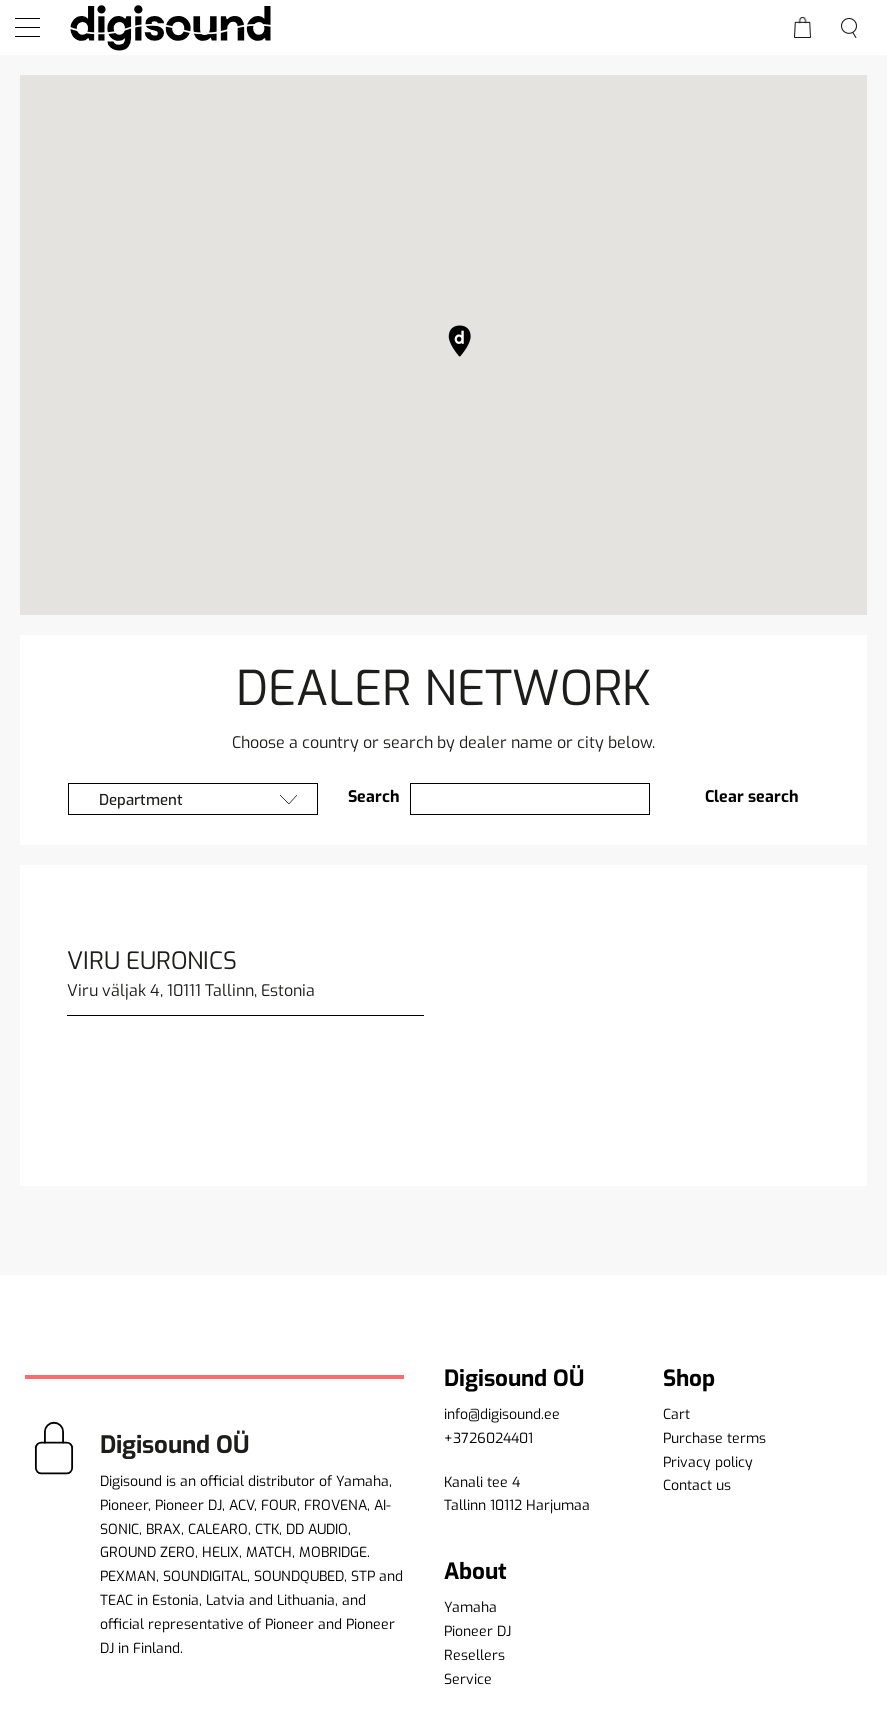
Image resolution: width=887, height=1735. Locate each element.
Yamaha (470, 1607)
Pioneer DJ (477, 1631)
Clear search (752, 796)
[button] (460, 341)
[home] (170, 27)
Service (468, 1679)
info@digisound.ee (502, 1414)
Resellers (474, 1655)
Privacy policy (708, 1462)
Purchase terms (714, 1438)
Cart (676, 1414)
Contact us (697, 1485)
